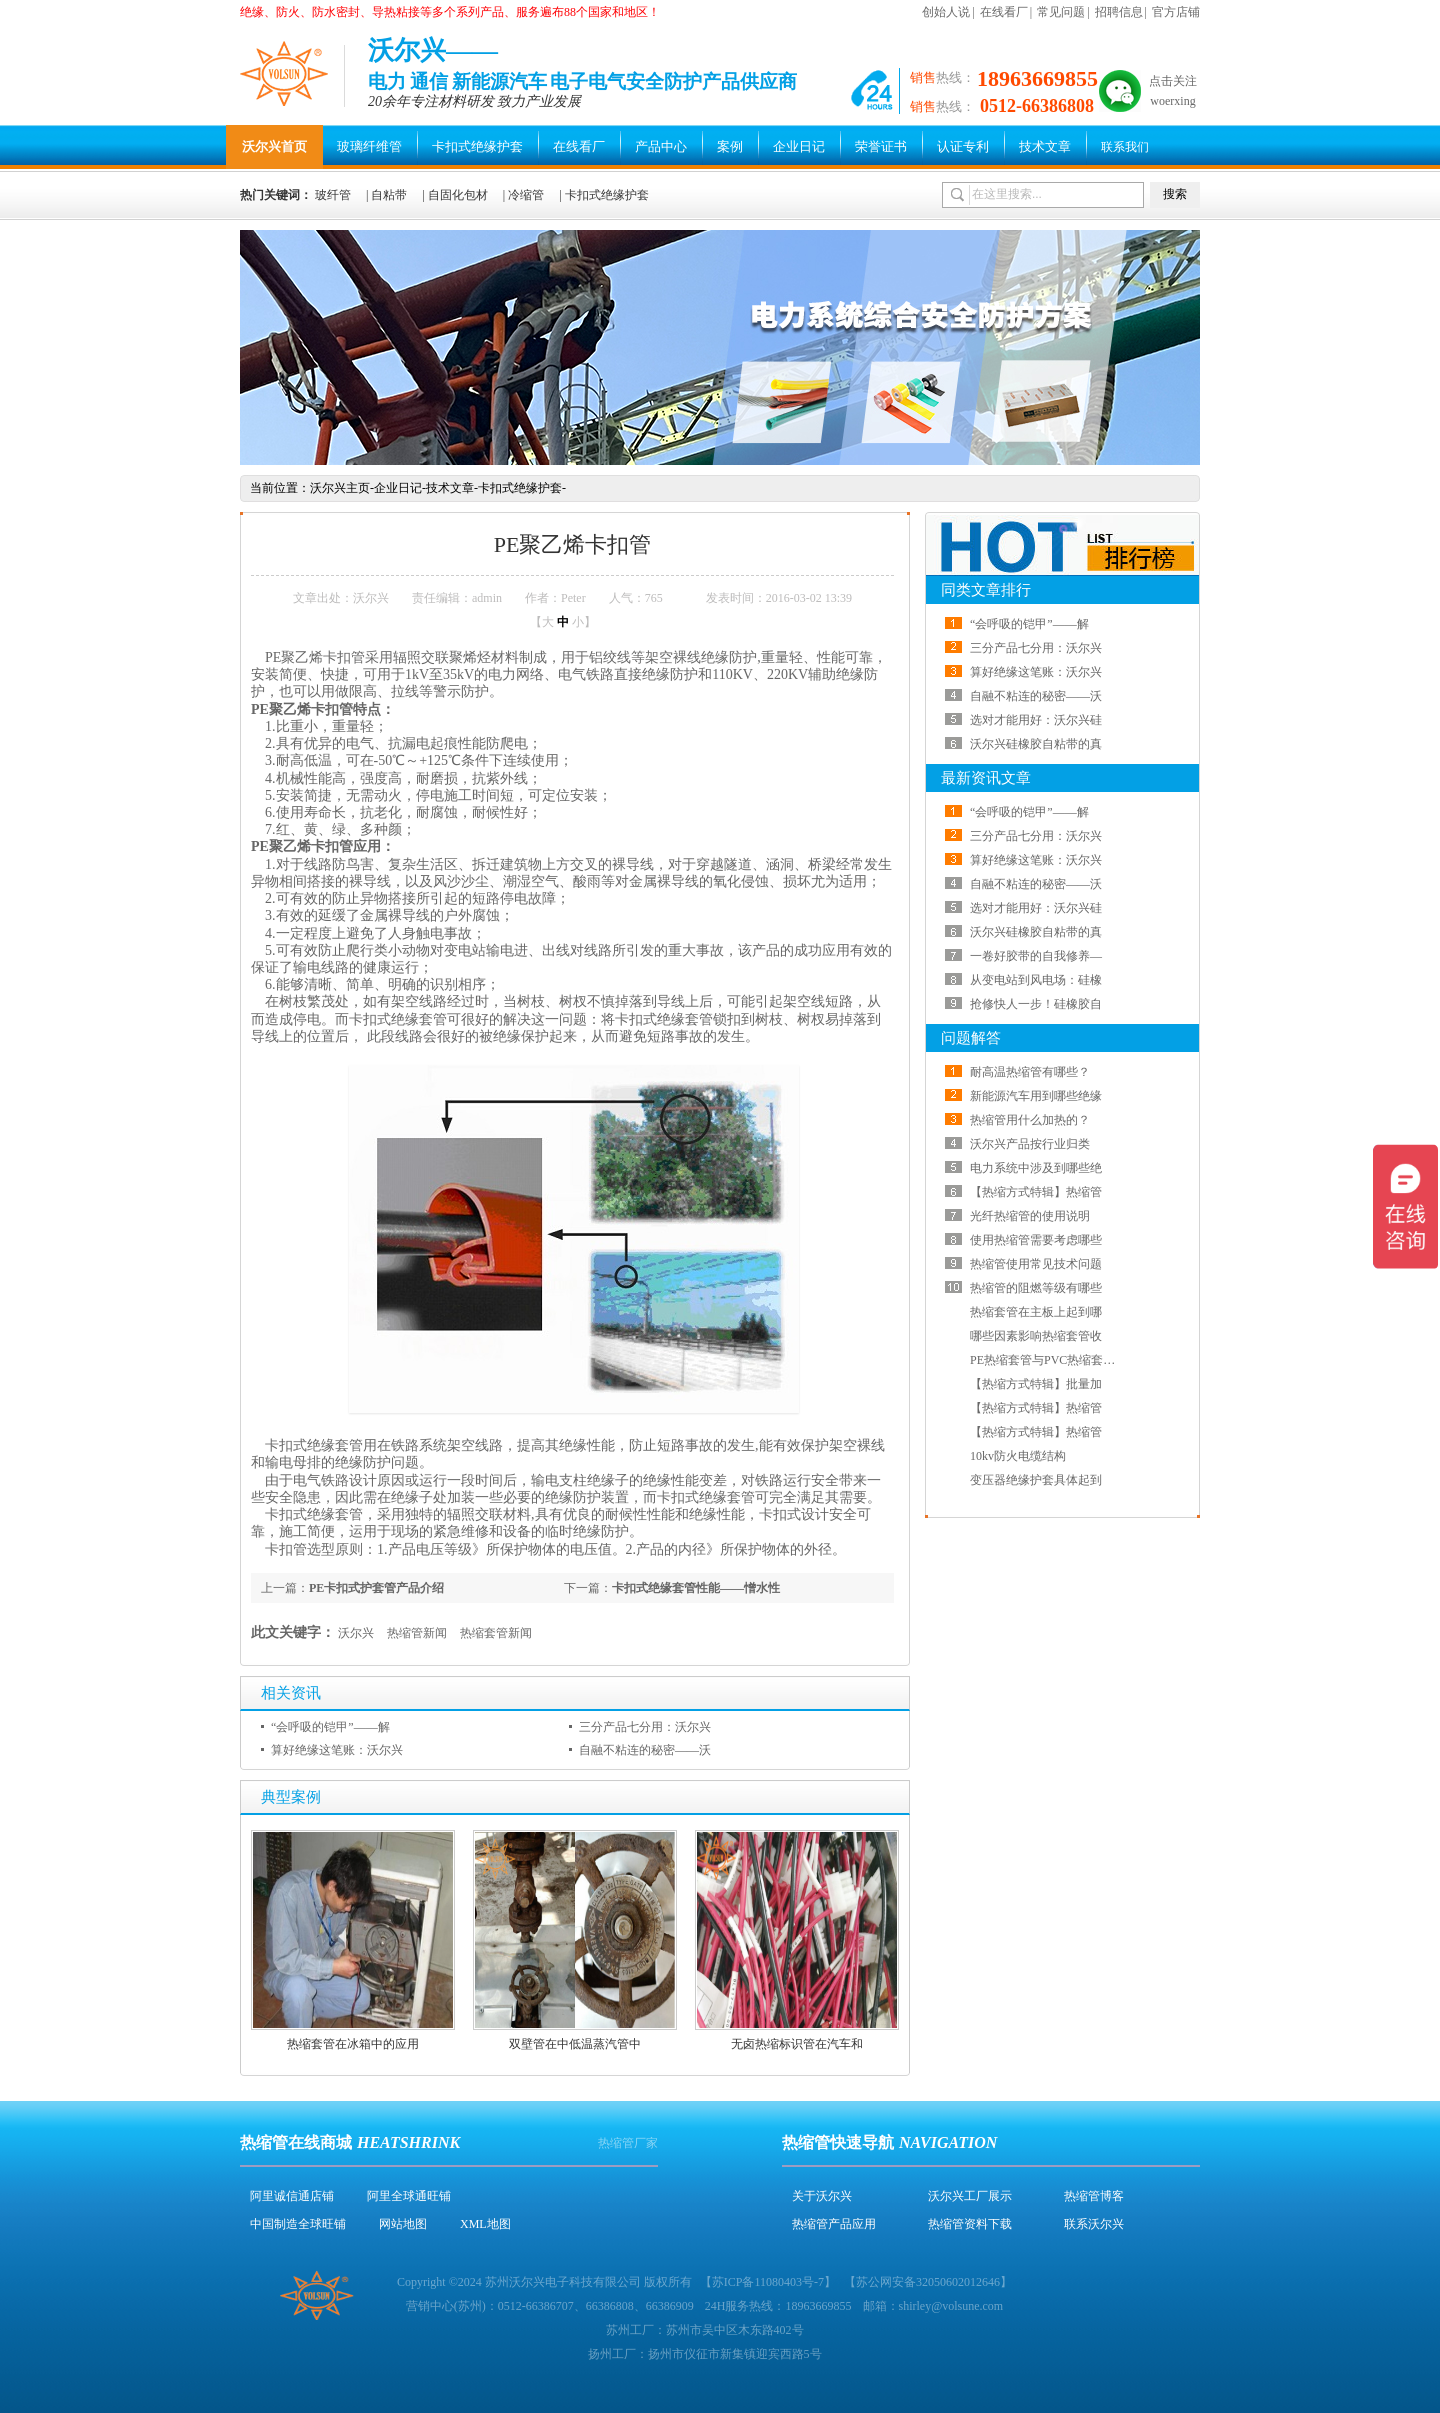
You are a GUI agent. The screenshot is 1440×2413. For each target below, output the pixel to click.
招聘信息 (1119, 12)
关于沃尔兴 (822, 2196)
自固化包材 (458, 195)
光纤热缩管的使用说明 (1030, 1216)
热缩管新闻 (417, 1633)
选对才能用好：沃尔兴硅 (1036, 720)
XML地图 (485, 2224)
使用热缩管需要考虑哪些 (1036, 1240)
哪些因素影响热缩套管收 (1036, 1336)
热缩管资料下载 (970, 2224)
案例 (730, 146)
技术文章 (1045, 146)
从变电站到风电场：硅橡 (1036, 980)
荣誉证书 (881, 146)
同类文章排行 (986, 590)
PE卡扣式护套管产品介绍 (376, 1588)
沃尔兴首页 (274, 146)
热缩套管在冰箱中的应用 (353, 2044)
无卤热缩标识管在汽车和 (797, 2044)
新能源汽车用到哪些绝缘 (1036, 1096)
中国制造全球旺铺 (298, 2224)
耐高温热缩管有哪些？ (1030, 1072)
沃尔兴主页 (340, 488)
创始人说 (946, 12)
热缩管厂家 (628, 2143)
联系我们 (1125, 147)
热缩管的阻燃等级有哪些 (1036, 1288)
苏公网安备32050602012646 (928, 2282)
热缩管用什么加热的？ (1030, 1120)
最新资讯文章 (986, 778)
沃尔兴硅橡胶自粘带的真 (1036, 744)
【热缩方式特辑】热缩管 (1036, 1192)
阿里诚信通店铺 (292, 2196)
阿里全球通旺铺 (409, 2196)
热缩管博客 (1094, 2196)
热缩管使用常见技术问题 (1036, 1264)
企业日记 (799, 146)
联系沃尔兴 (1094, 2224)
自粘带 (389, 195)
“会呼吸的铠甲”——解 (330, 1727)
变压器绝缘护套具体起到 (1036, 1480)
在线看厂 (1004, 12)
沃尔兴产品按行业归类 (1030, 1144)
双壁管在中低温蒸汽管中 (575, 2044)
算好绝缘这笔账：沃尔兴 (337, 1750)
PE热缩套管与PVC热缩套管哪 (1048, 1360)
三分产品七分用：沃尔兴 (645, 1727)
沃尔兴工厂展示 (970, 2196)
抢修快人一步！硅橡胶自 (1036, 1004)
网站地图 (403, 2224)
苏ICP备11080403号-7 (768, 2282)
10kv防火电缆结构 (1018, 1456)
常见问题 (1061, 12)
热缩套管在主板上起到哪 (1036, 1312)
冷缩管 (526, 195)
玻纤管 (333, 195)
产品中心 (661, 146)
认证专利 (963, 146)
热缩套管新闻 (496, 1633)
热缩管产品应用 (834, 2224)
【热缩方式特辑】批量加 (1036, 1384)
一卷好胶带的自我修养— (1036, 956)
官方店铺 (1176, 12)
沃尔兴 (356, 1633)
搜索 (1175, 194)
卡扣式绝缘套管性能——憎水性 (696, 1588)
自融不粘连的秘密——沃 (645, 1750)
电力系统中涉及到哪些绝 (1036, 1168)
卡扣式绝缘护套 (477, 146)
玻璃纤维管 (369, 146)
